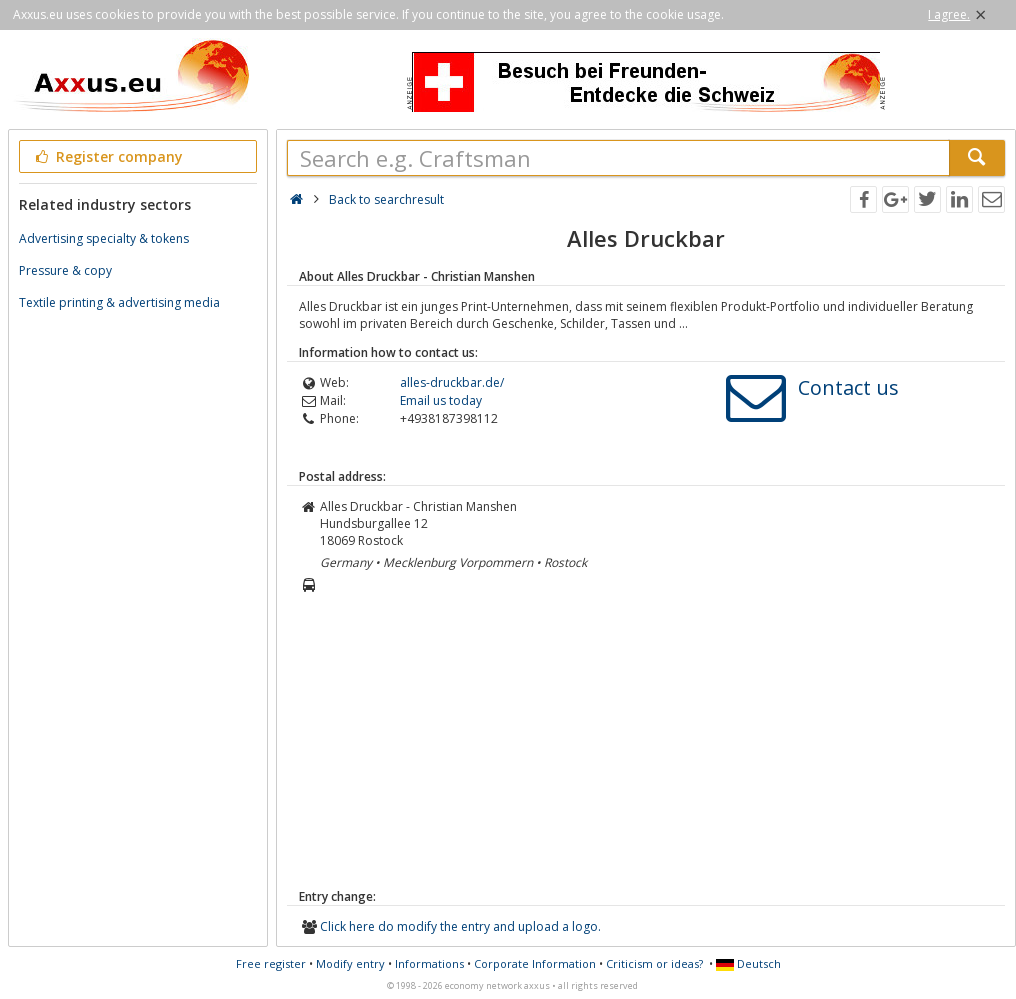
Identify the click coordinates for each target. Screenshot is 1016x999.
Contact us (848, 387)
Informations (429, 963)
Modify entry (350, 963)
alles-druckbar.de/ (452, 382)
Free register (271, 963)
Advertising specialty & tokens (104, 238)
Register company (107, 156)
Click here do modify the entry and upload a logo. (460, 926)
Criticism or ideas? (654, 963)
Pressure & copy (65, 270)
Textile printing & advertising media (119, 302)
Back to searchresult (386, 199)
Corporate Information (535, 963)
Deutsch (748, 963)
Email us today (441, 400)
